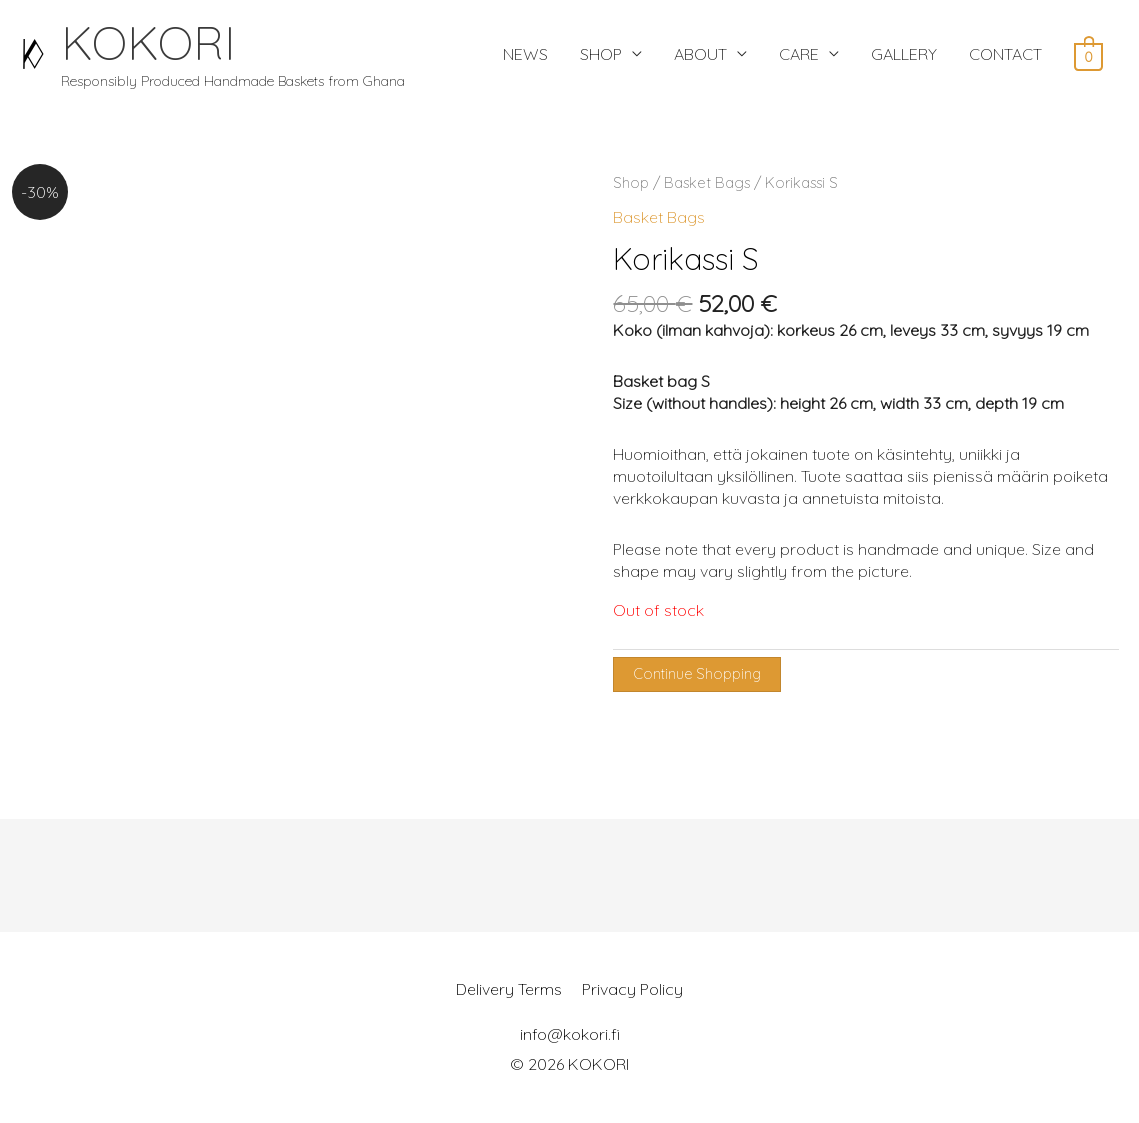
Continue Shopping (697, 674)
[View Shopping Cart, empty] (1088, 55)
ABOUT (700, 54)
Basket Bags (707, 182)
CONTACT (1005, 54)
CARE (799, 54)
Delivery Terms (509, 989)
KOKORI (148, 43)
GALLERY (904, 54)
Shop (631, 182)
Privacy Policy (632, 989)
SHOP (601, 54)
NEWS (525, 54)
